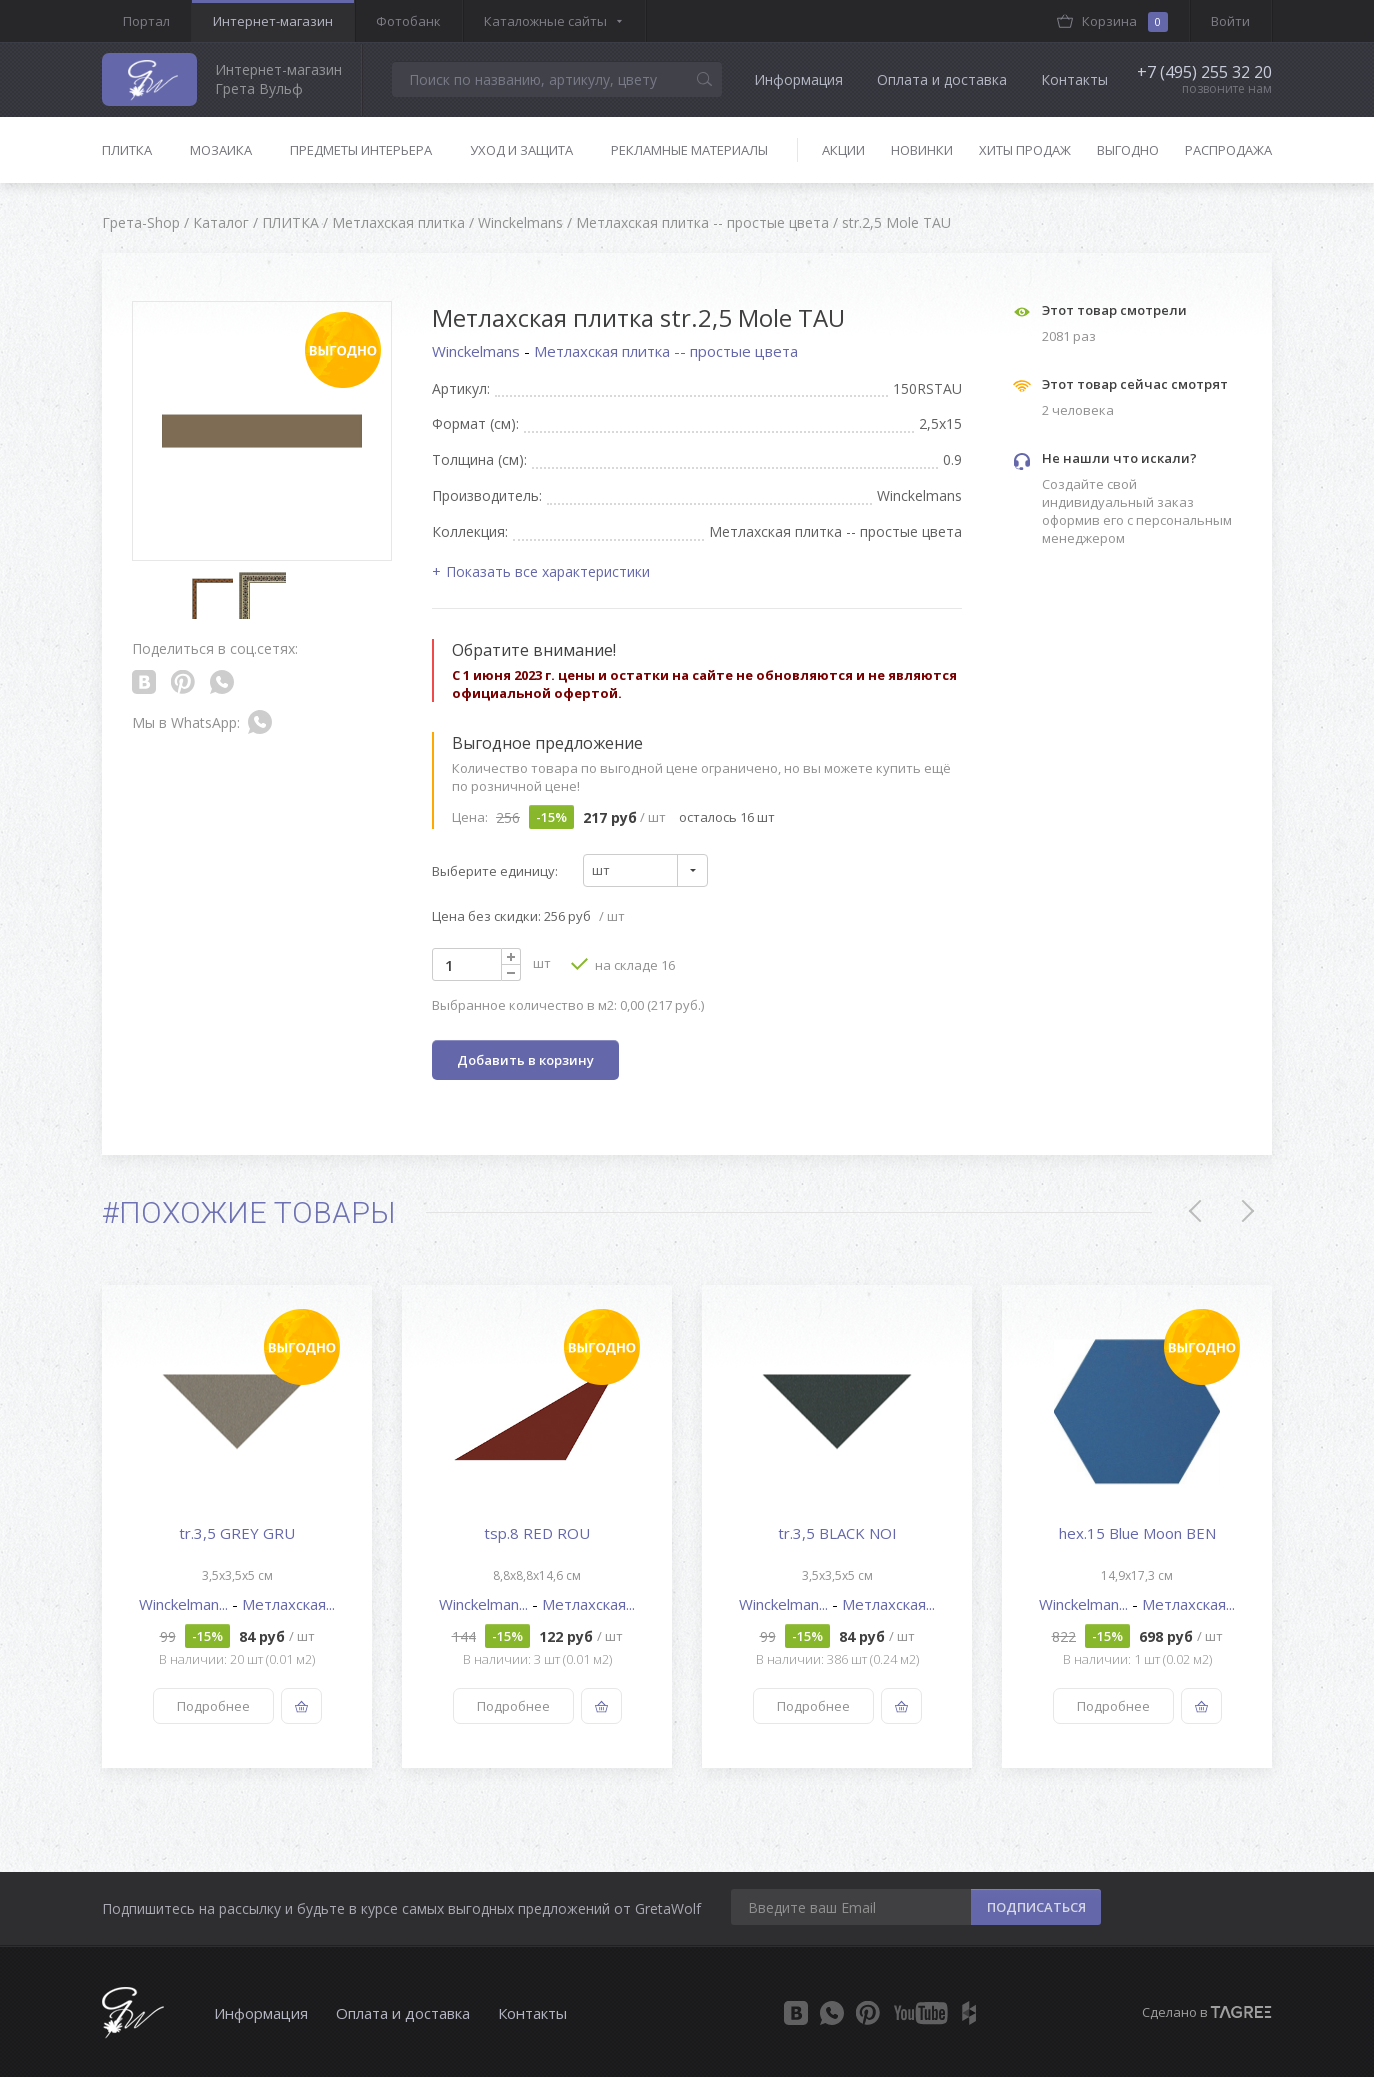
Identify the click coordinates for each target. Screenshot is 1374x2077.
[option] (237, 1526)
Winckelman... (185, 1604)
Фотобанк (408, 21)
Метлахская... (288, 1604)
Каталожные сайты (545, 21)
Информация (798, 79)
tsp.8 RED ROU (537, 1533)
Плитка (127, 150)
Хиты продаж (1025, 150)
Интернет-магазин (273, 21)
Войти (1230, 21)
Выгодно (1128, 150)
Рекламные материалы (689, 150)
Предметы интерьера (361, 150)
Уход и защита (521, 150)
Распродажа (1228, 150)
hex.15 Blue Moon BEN (1137, 1533)
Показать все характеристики (548, 571)
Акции (843, 150)
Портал (146, 21)
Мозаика (221, 150)
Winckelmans (478, 351)
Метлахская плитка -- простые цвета (666, 351)
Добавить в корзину (525, 1060)
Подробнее (213, 1706)
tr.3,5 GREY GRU (237, 1533)
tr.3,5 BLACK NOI (837, 1533)
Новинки (922, 150)
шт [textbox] (601, 870)
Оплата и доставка (942, 79)
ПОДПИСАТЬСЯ (1036, 1907)
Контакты (1074, 79)
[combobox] (645, 870)
